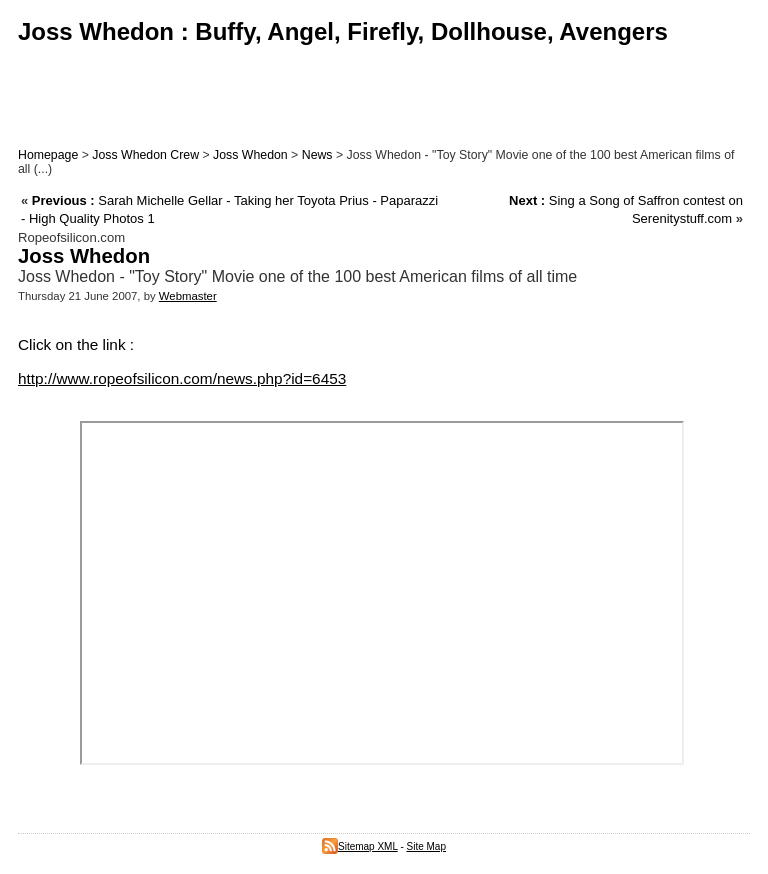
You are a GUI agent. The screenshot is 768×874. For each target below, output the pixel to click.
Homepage (48, 155)
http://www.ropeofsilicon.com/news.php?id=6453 (182, 378)
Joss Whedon (250, 155)
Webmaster (188, 296)
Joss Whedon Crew (145, 155)
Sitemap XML (360, 846)
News (317, 155)
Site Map (426, 846)
